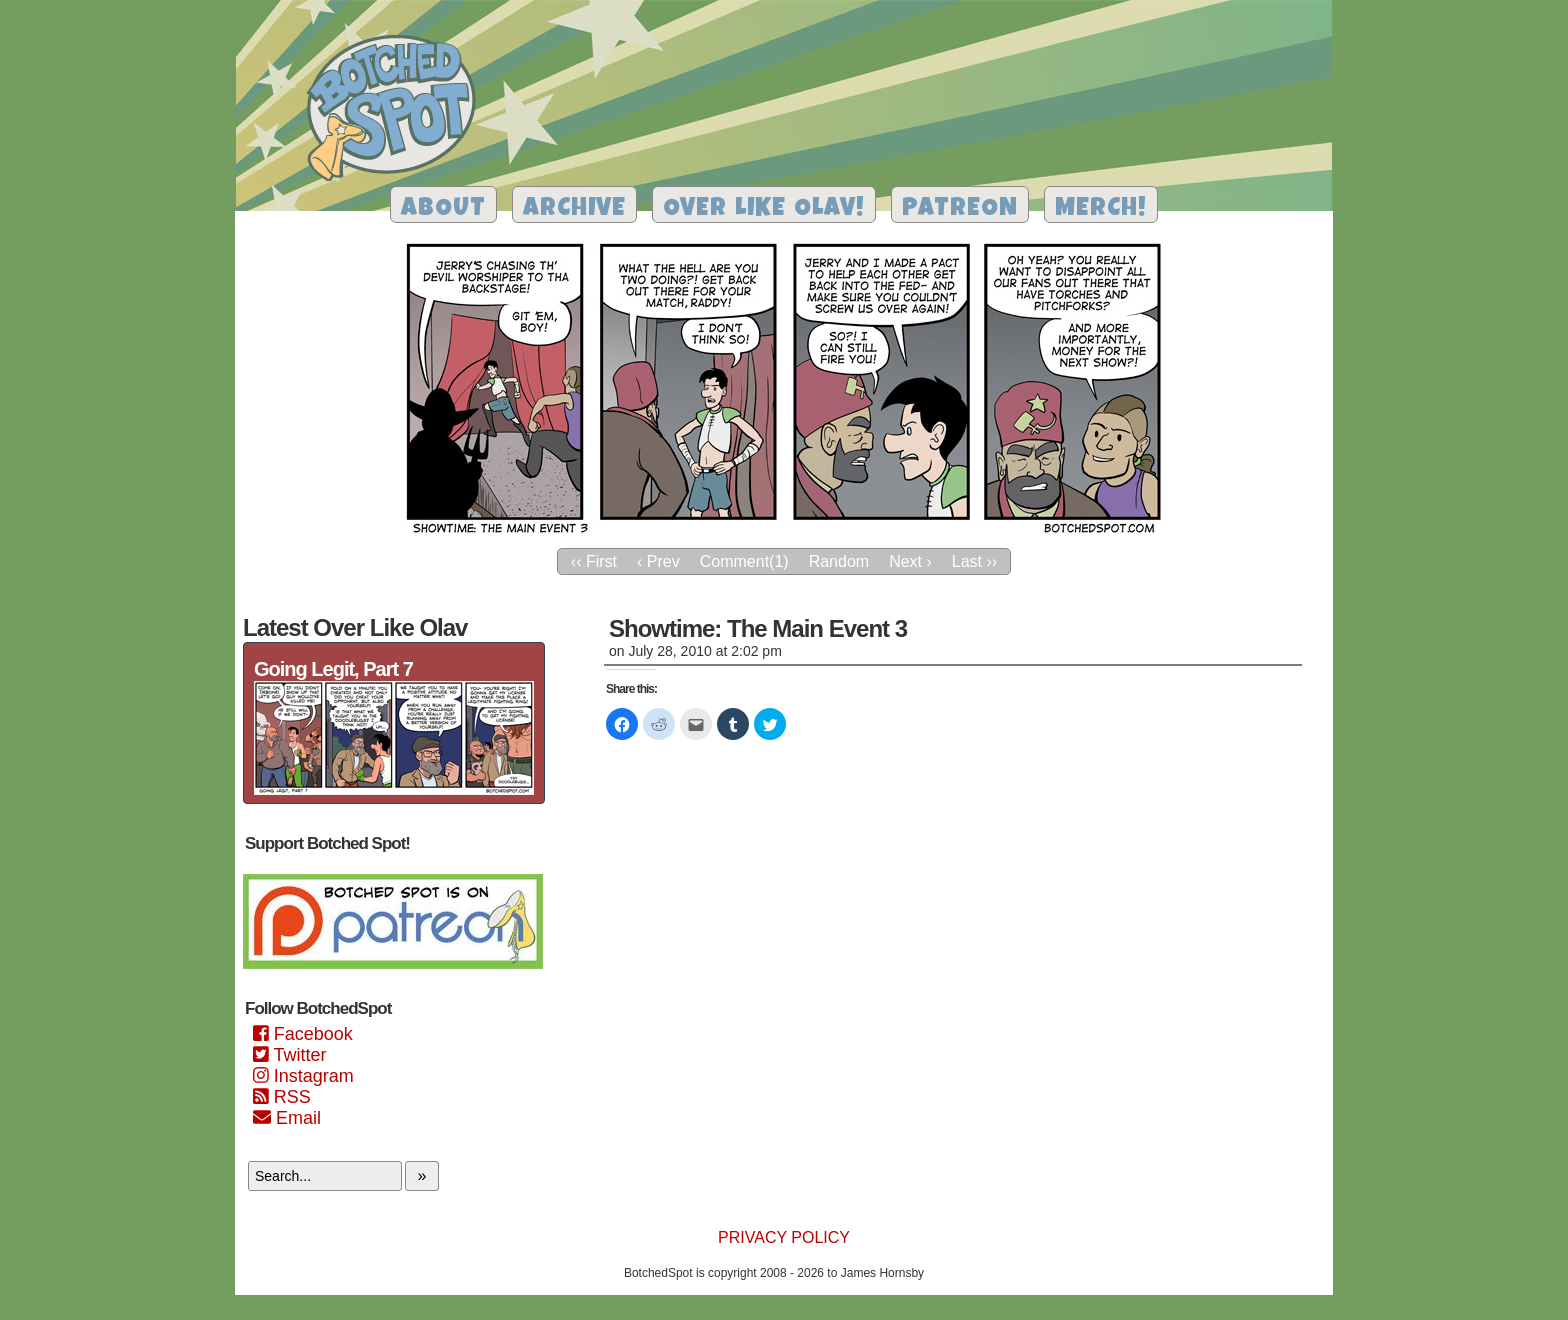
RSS (282, 1097)
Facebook (303, 1034)
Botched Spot (398, 111)
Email (287, 1118)
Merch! (1101, 209)
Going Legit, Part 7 (333, 669)
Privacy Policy (784, 1237)
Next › (910, 561)
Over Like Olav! (764, 209)
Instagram (303, 1076)
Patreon (960, 209)
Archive (574, 209)
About (443, 209)
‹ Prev (658, 561)
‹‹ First (594, 561)
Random (839, 561)
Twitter (289, 1055)
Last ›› (974, 561)
